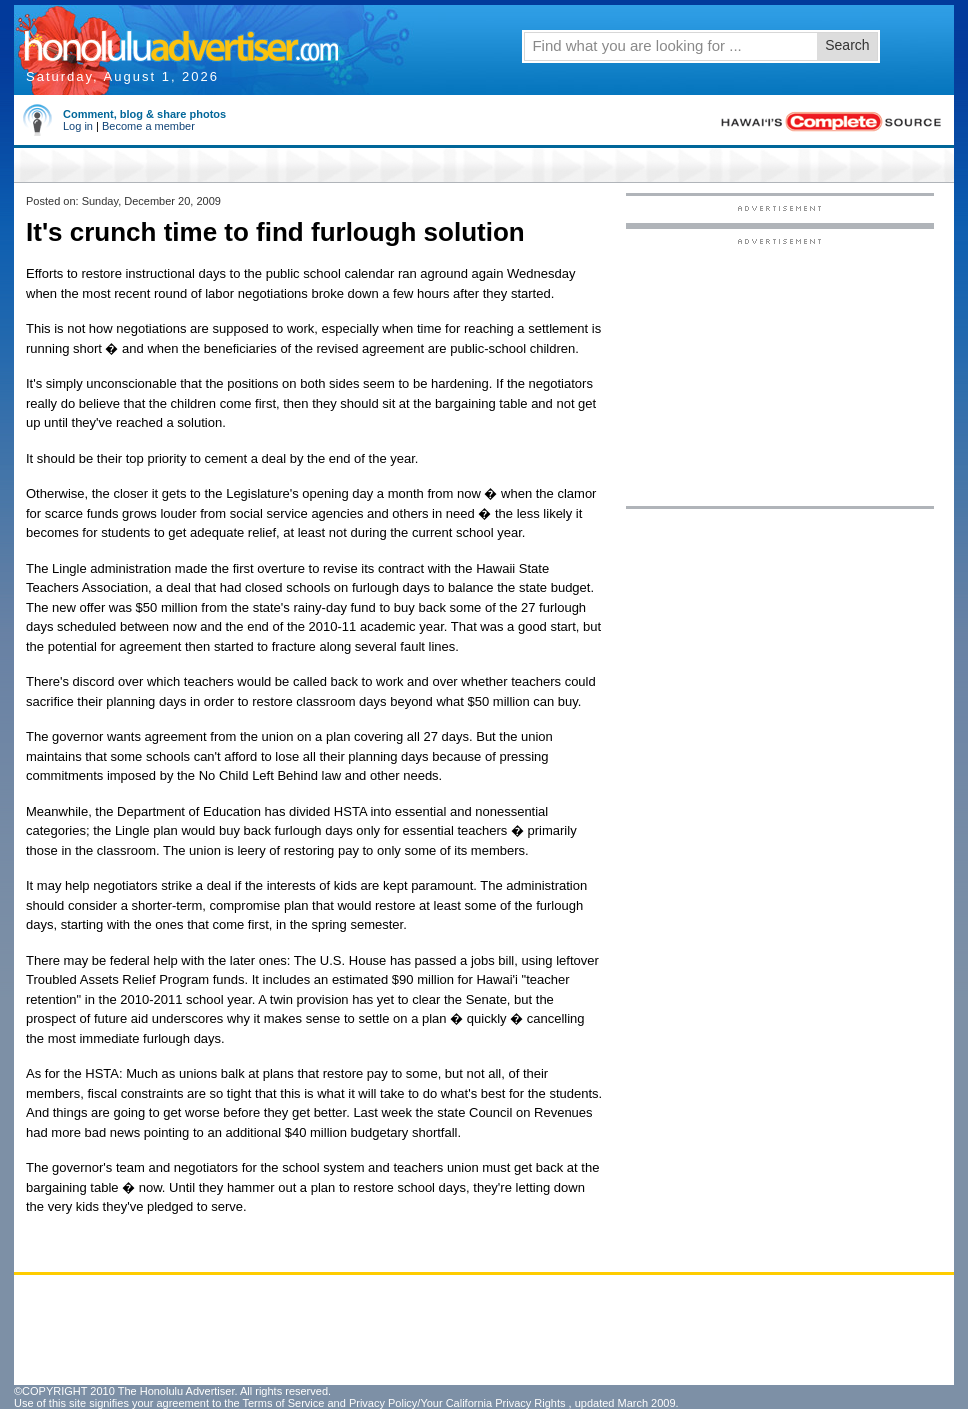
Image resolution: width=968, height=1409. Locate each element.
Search (847, 45)
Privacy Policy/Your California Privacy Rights (457, 1403)
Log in (78, 126)
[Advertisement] (780, 371)
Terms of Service (283, 1403)
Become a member (148, 126)
